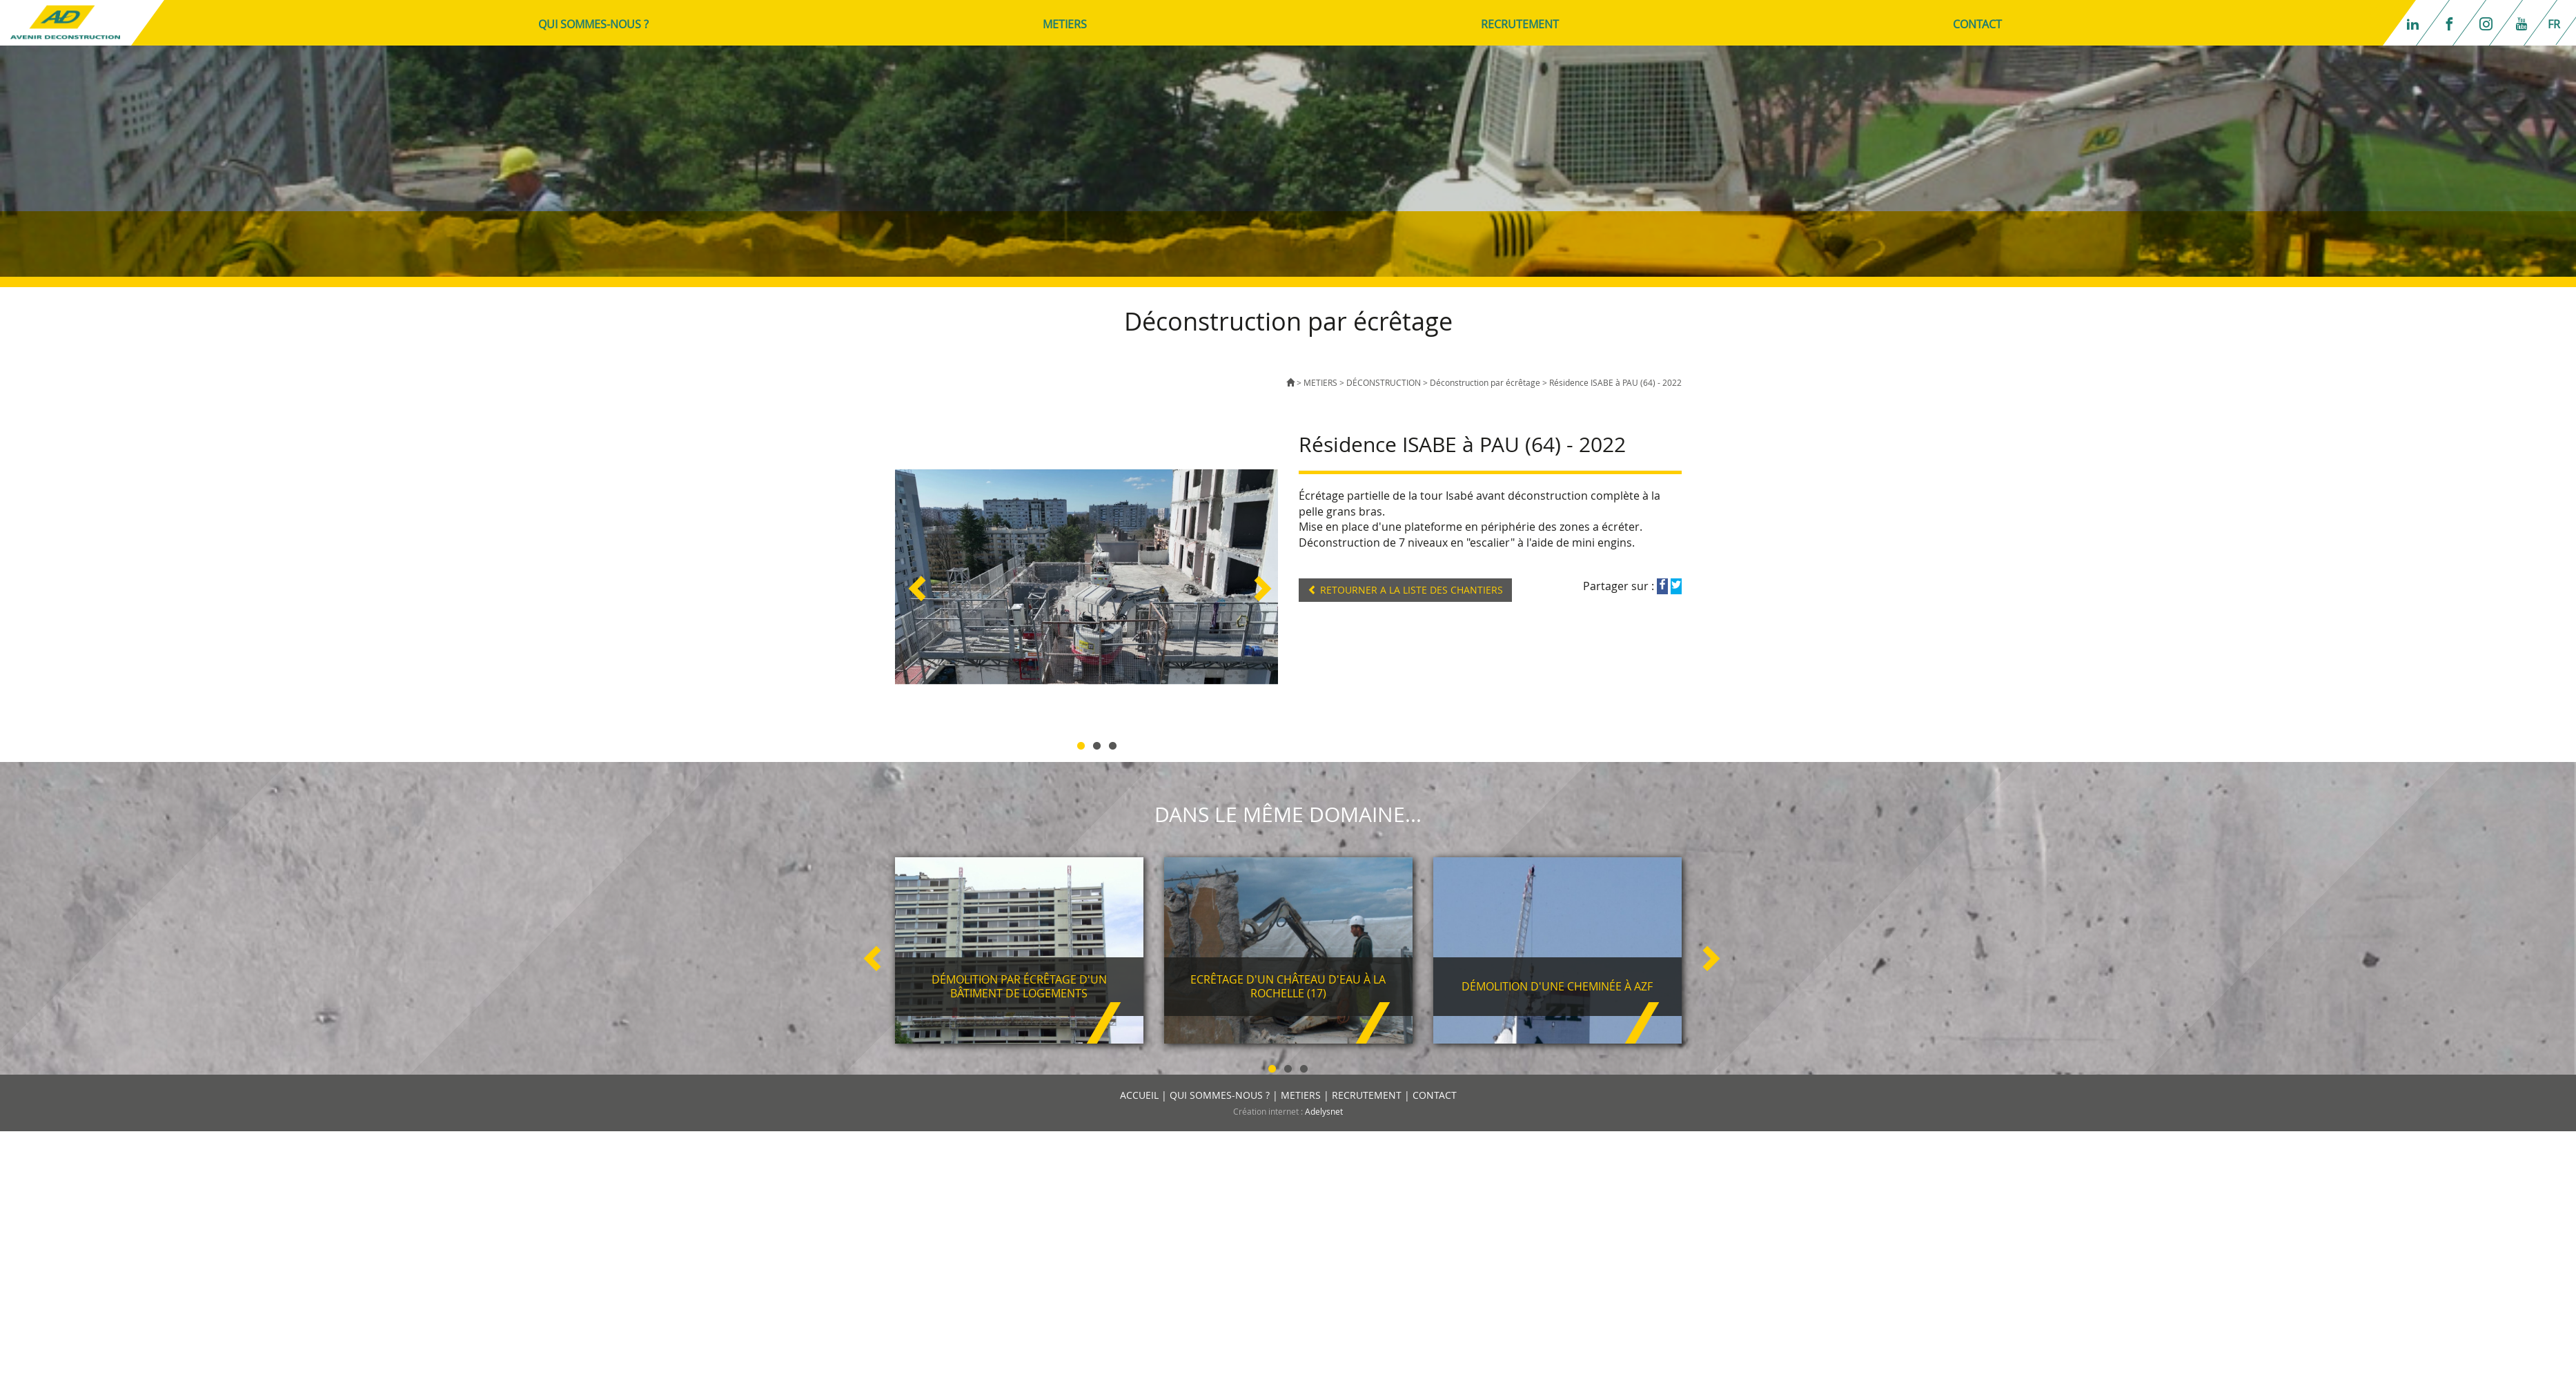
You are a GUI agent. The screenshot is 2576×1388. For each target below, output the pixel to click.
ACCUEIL (1139, 1095)
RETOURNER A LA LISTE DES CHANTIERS (1405, 589)
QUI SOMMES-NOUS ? (593, 24)
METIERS (1065, 24)
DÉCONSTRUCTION (1383, 382)
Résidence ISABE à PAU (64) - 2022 (1615, 382)
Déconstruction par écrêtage (1486, 382)
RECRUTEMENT (1520, 24)
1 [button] (1080, 743)
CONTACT (1977, 24)
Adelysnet (1324, 1111)
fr (2554, 24)
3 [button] (1112, 743)
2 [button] (1096, 743)
